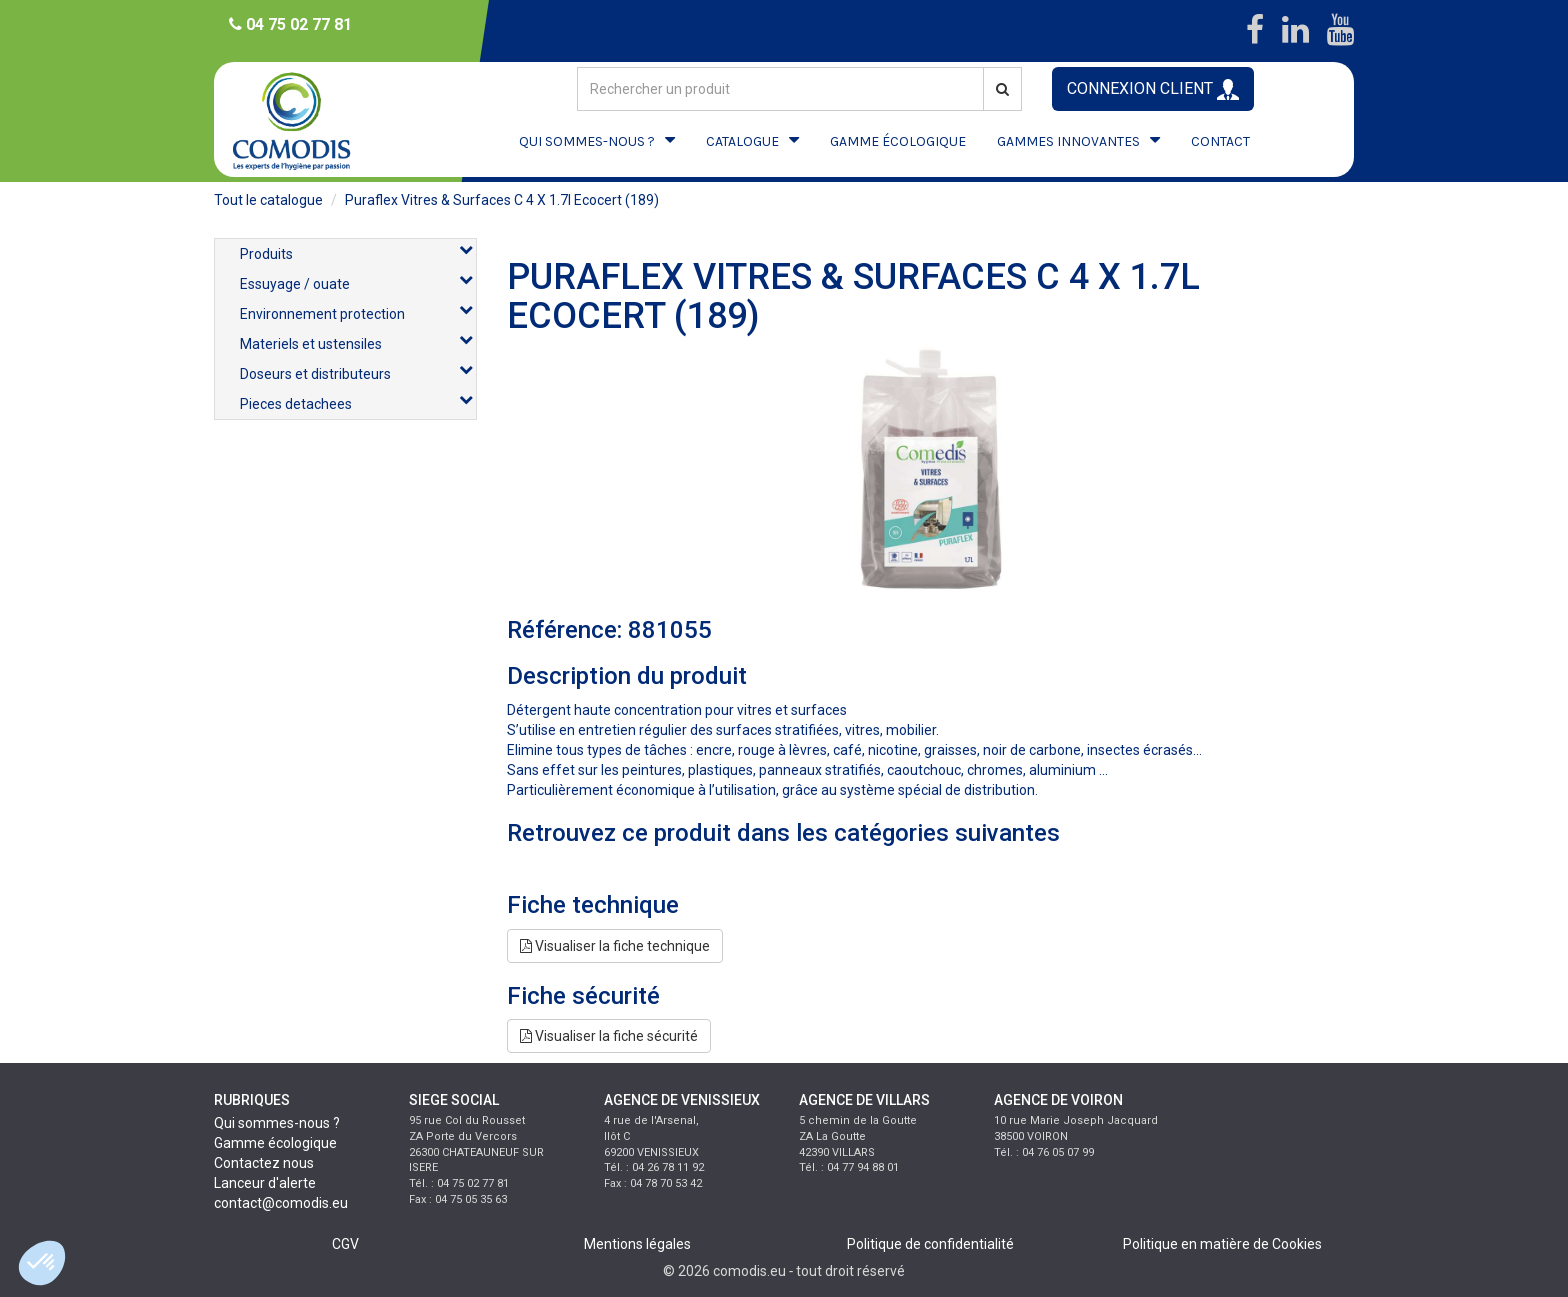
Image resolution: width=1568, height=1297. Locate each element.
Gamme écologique (275, 1143)
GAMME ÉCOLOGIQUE (898, 141)
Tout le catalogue (268, 200)
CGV (345, 1244)
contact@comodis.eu (281, 1203)
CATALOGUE (742, 141)
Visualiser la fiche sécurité (609, 1036)
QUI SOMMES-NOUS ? (587, 141)
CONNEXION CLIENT (1153, 89)
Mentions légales (637, 1244)
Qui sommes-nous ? (277, 1123)
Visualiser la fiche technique (615, 946)
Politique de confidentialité (930, 1244)
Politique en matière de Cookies (1222, 1244)
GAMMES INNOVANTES (1068, 141)
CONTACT (1220, 141)
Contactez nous (264, 1163)
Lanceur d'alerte (265, 1183)
